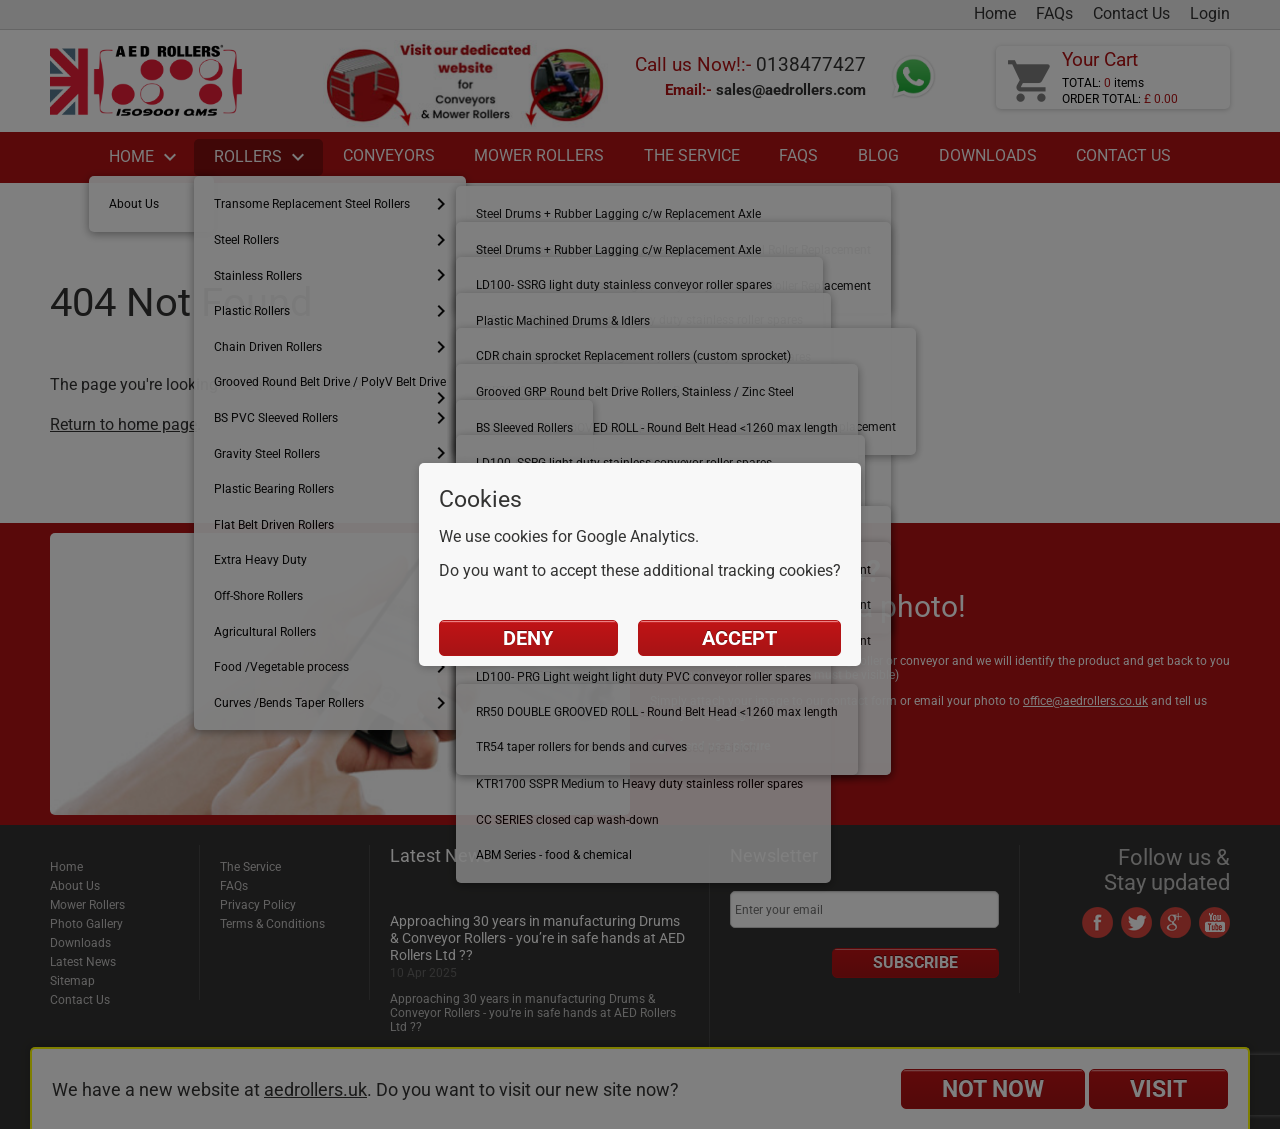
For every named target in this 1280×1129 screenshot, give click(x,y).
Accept (739, 638)
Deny (528, 638)
